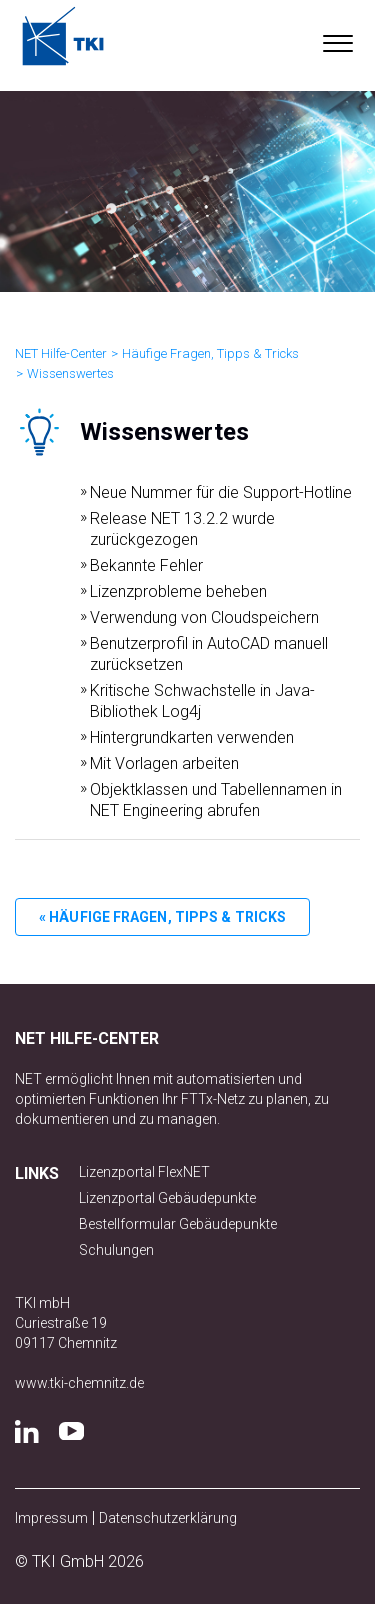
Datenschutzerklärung (168, 1518)
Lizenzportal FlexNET (144, 1172)
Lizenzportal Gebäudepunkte (167, 1198)
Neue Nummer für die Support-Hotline (221, 492)
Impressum (51, 1518)
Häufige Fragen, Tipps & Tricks (210, 353)
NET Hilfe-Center (61, 353)
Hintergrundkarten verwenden (192, 737)
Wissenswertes (70, 373)
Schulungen (116, 1250)
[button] (337, 39)
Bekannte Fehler (146, 565)
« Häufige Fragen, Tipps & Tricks (162, 917)
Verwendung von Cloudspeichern (204, 617)
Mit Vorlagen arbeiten (164, 763)
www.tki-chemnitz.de (79, 1383)
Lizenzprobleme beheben (178, 591)
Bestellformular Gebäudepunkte (178, 1224)
